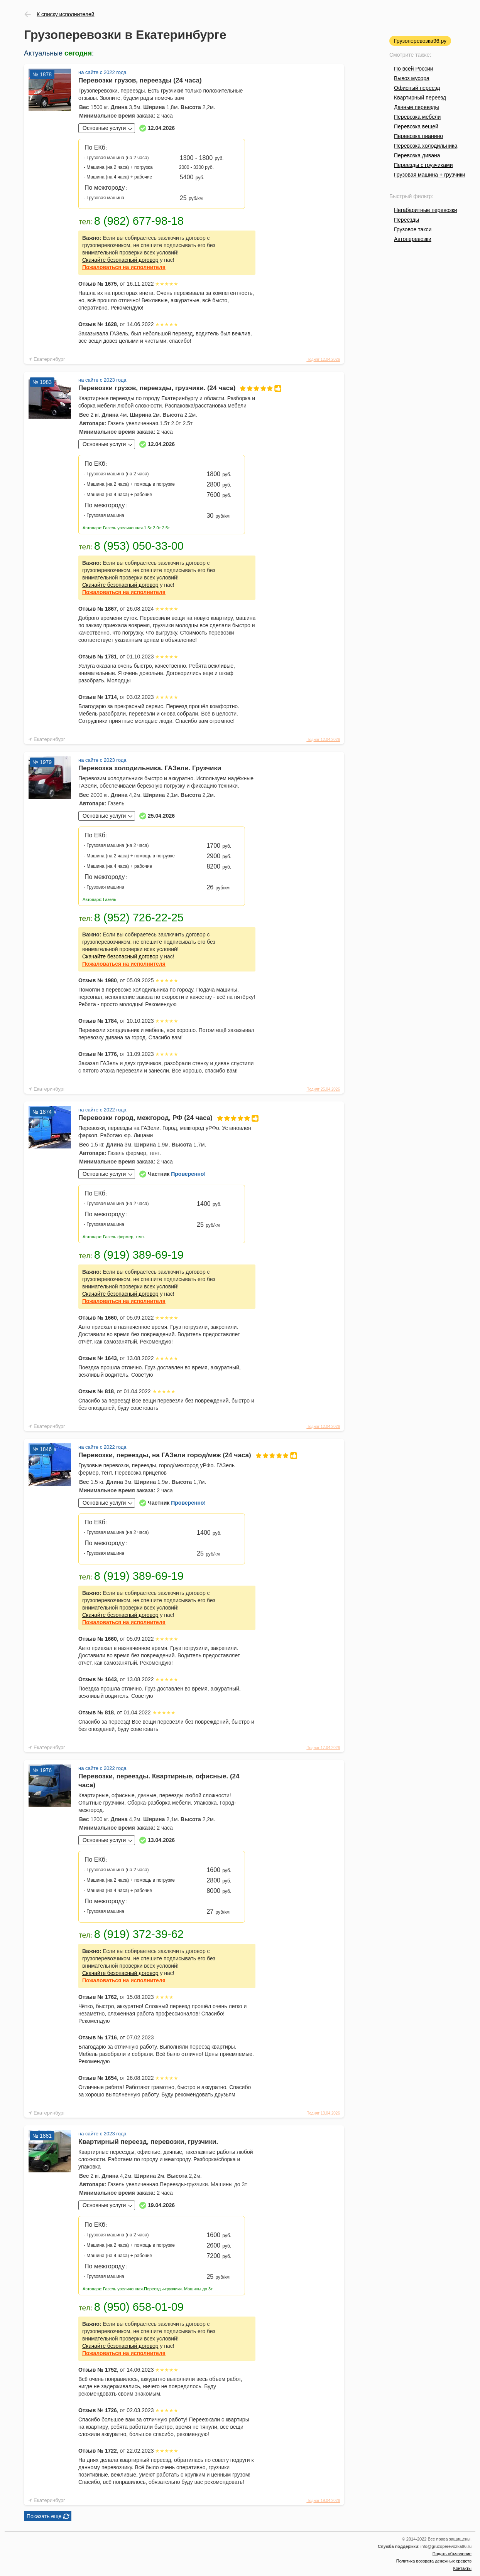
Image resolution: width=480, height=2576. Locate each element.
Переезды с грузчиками (423, 165)
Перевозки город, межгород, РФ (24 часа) (166, 1117)
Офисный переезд (417, 88)
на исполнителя (124, 267)
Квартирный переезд (420, 97)
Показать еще (44, 2516)
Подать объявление (452, 2553)
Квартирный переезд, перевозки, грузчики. (148, 2141)
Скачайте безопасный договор (120, 260)
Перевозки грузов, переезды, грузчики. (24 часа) (166, 388)
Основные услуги (104, 128)
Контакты (462, 2568)
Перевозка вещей (416, 126)
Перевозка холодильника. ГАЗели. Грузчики (149, 768)
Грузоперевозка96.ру (420, 41)
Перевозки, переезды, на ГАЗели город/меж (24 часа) (166, 1455)
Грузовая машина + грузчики (429, 175)
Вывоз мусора (411, 78)
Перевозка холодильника (425, 146)
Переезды (406, 220)
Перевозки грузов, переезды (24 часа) (140, 80)
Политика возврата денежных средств (434, 2561)
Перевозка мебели (417, 117)
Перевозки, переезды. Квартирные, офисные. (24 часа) (158, 1781)
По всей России (413, 69)
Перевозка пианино (418, 136)
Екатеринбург (49, 359)
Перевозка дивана (417, 155)
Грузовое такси (412, 229)
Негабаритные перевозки (425, 210)
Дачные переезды (416, 107)
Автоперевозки (412, 239)
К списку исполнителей (66, 14)
